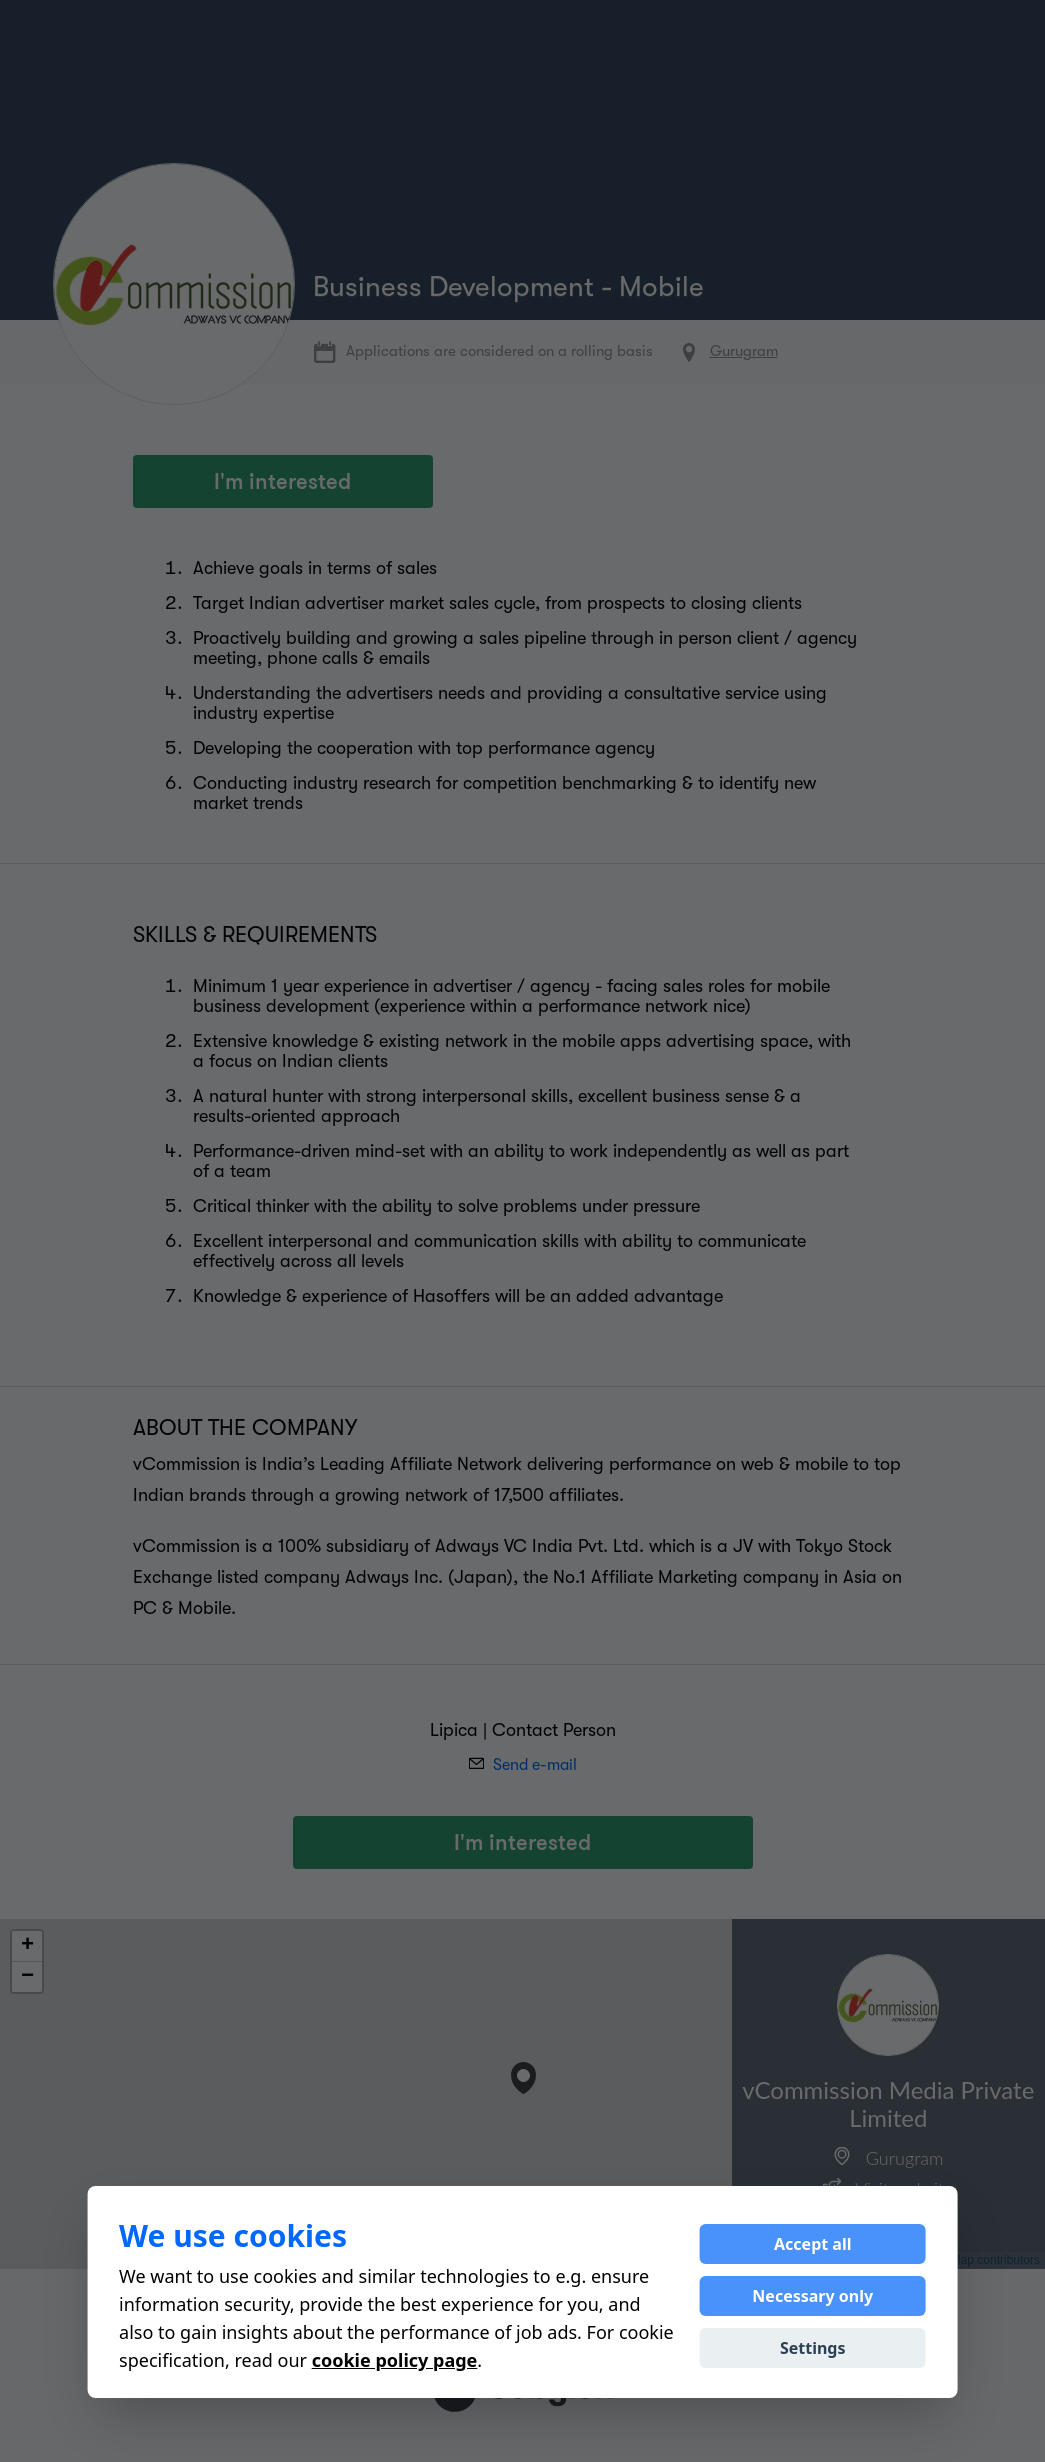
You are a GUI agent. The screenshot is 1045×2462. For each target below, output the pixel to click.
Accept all (812, 2244)
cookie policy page (395, 2360)
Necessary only (812, 2296)
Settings (813, 2348)
